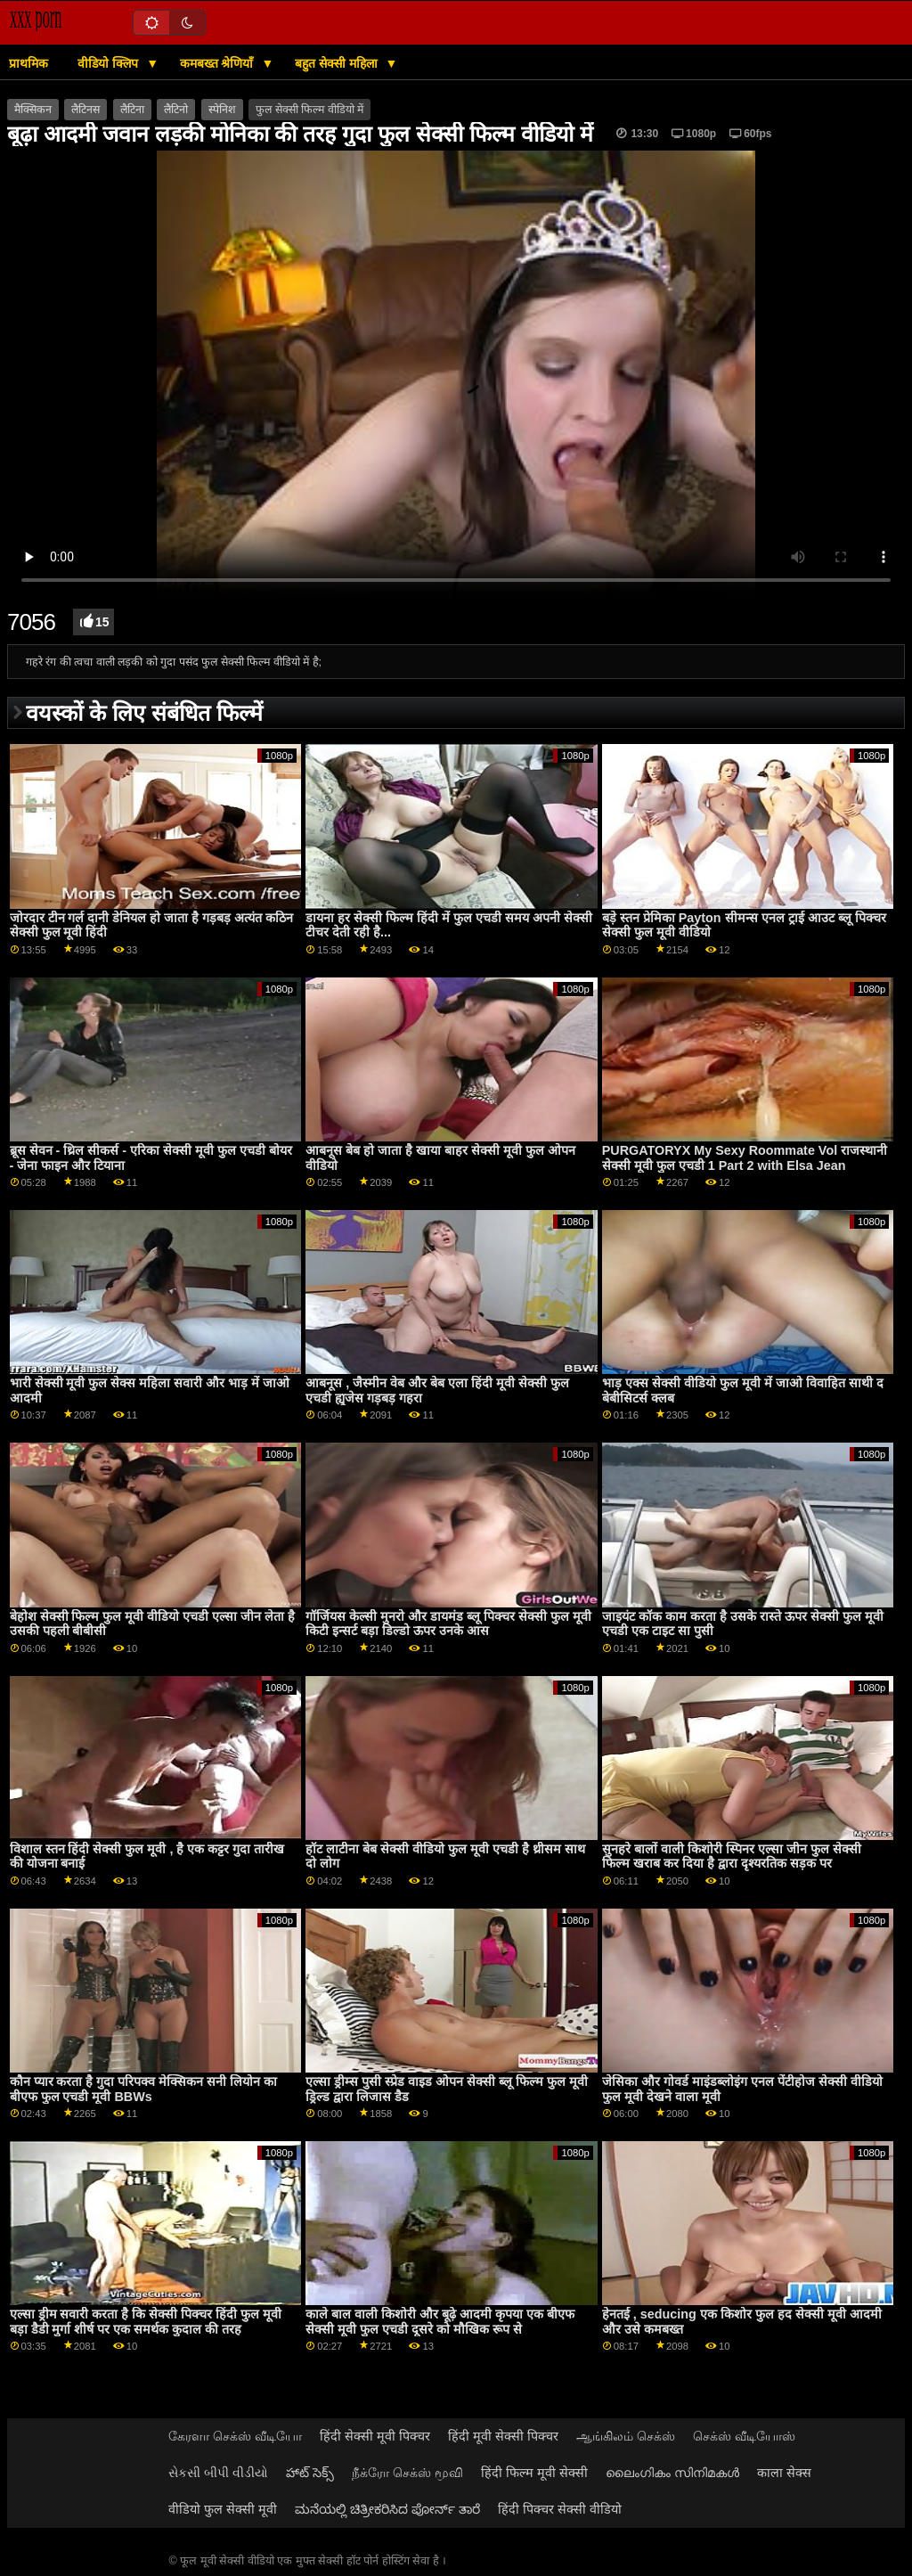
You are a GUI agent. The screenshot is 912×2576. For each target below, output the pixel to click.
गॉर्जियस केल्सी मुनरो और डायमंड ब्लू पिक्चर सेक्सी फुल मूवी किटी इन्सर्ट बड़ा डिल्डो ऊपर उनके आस (448, 1624)
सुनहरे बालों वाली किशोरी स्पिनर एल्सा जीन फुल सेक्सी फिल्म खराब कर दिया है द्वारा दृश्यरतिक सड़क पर (731, 1856)
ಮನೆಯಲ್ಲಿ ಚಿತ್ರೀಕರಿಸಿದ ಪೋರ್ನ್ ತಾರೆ (387, 2509)
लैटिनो (176, 109)
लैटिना (132, 109)
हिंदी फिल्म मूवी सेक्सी (534, 2473)
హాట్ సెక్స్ (310, 2473)
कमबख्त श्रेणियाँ (218, 63)
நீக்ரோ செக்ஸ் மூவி (407, 2473)
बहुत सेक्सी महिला (338, 63)
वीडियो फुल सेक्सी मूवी (222, 2509)
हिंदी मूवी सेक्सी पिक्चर (503, 2436)
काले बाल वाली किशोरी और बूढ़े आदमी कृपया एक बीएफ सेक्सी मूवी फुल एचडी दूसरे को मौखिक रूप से (439, 2321)
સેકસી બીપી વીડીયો (218, 2473)
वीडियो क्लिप (109, 63)
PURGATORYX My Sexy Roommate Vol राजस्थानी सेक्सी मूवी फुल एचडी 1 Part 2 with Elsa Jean (744, 1158)
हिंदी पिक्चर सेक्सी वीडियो (560, 2509)
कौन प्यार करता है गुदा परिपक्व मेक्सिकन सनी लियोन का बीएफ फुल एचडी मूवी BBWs (144, 2089)
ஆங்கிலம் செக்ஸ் (625, 2436)
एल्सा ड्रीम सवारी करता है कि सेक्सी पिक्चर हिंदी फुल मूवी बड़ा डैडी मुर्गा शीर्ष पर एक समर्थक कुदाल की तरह (146, 2321)
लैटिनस (85, 109)
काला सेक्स (784, 2473)
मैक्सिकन (33, 109)
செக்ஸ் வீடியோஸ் (744, 2436)
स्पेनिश (222, 109)
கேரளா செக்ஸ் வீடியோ (235, 2436)
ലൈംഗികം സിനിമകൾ (672, 2473)
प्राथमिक (28, 63)
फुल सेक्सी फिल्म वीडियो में (309, 109)
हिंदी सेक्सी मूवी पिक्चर (375, 2436)
